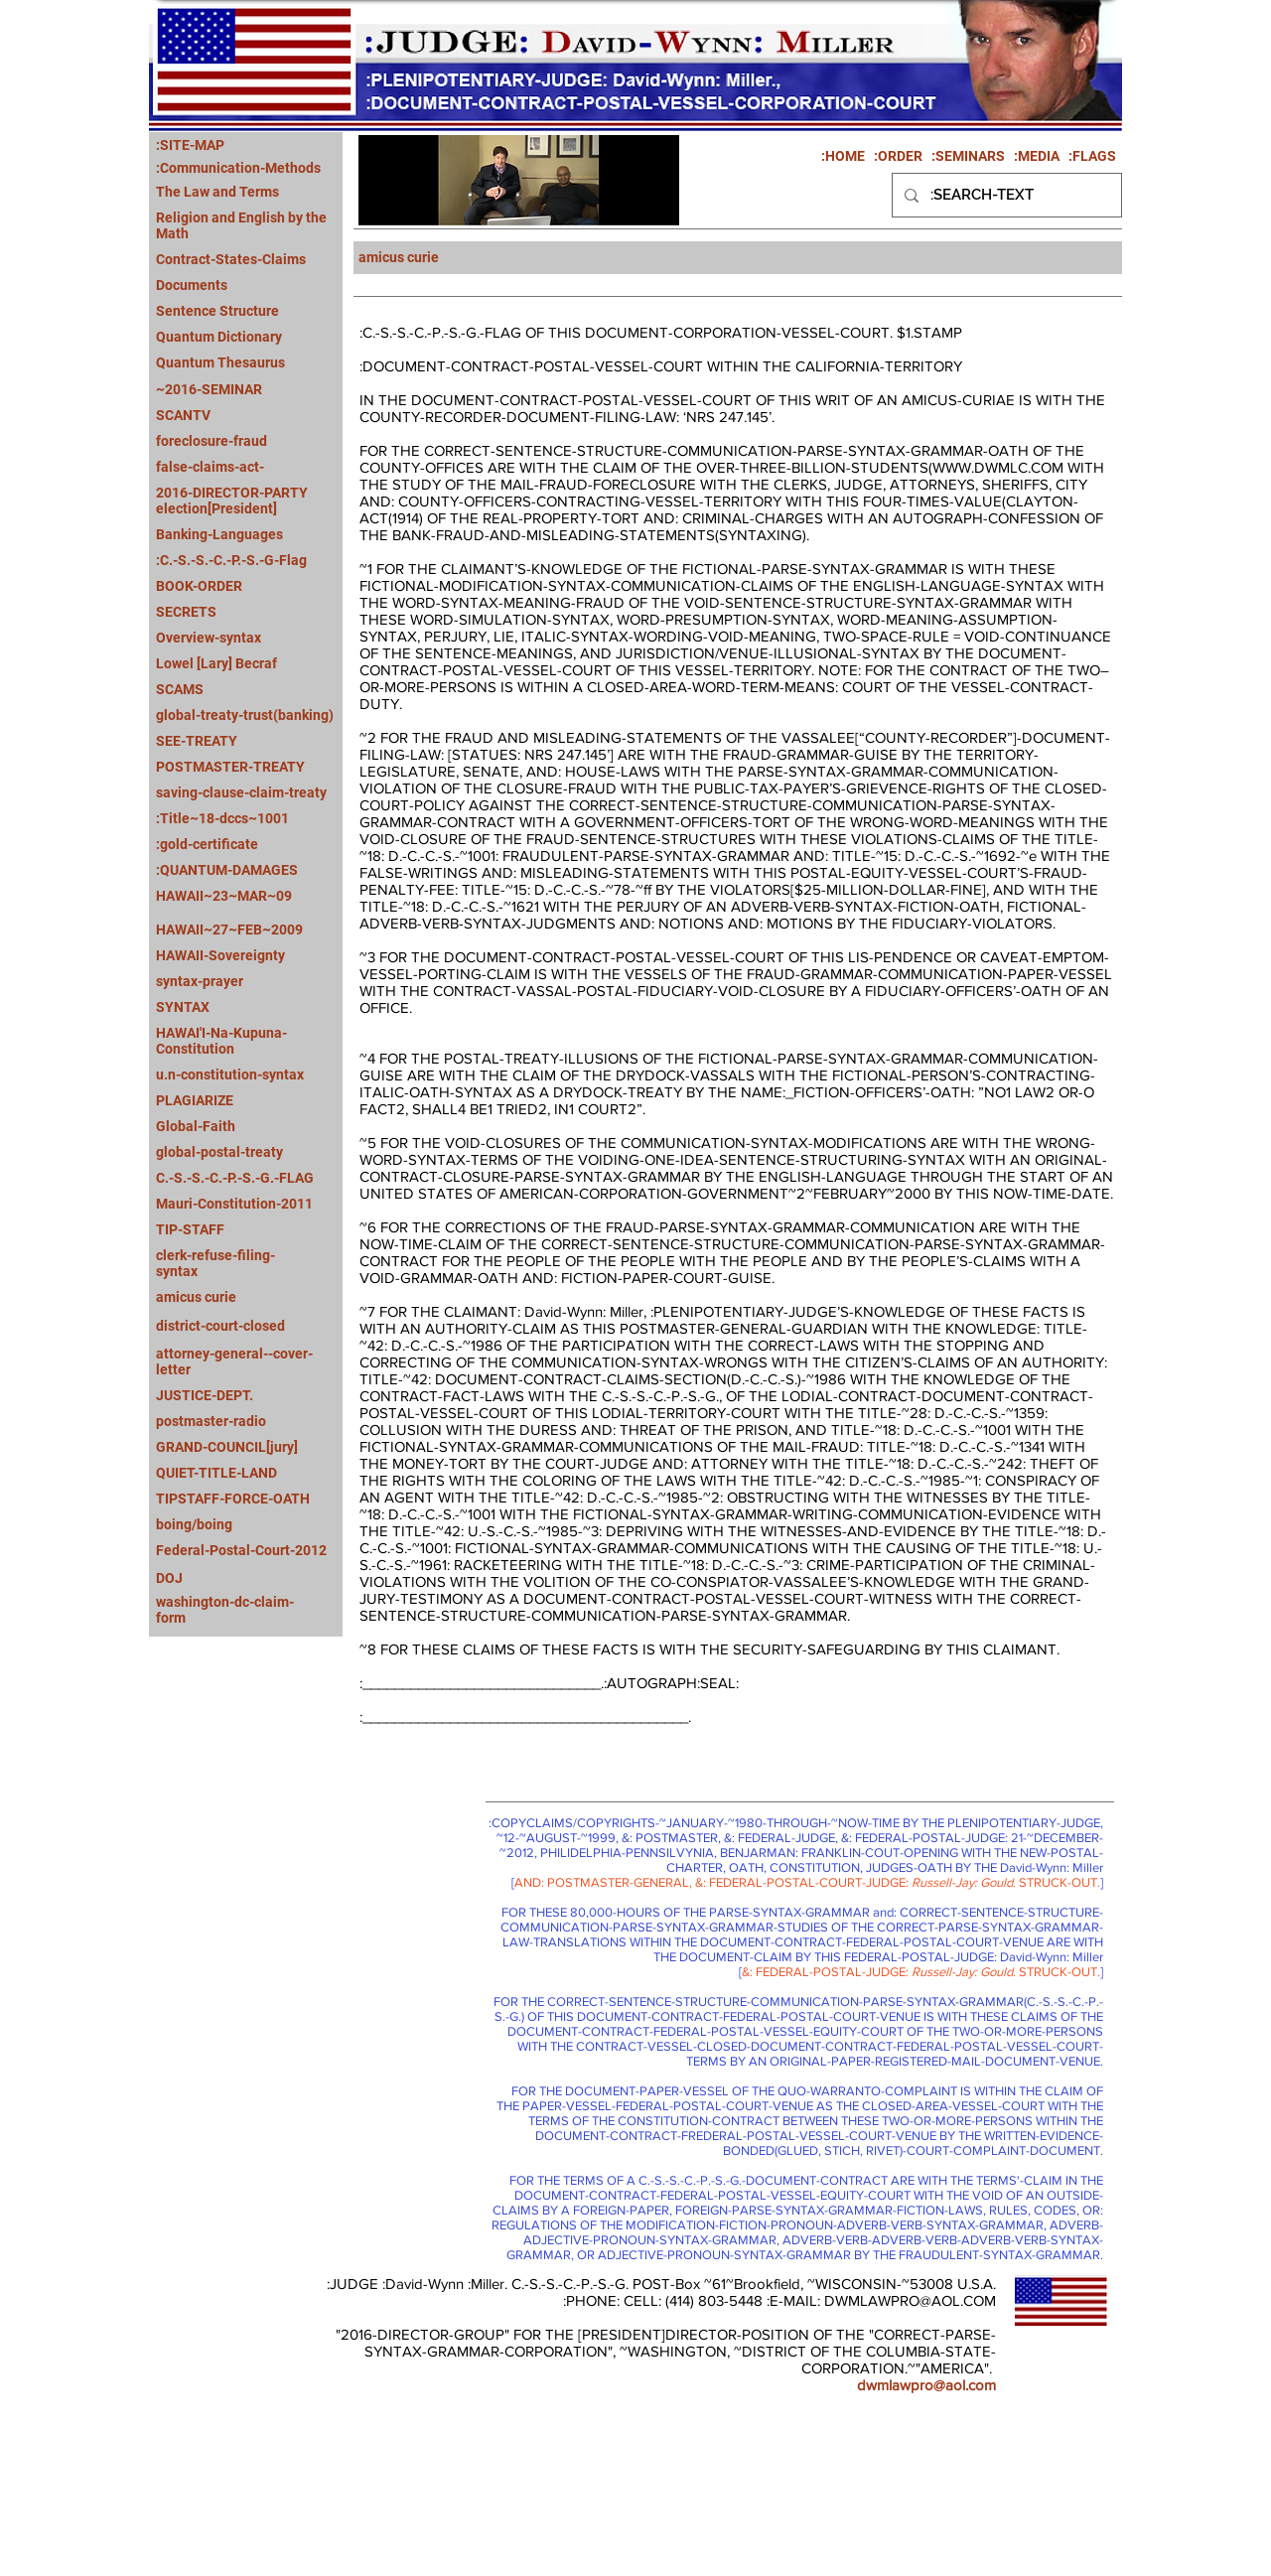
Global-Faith (195, 1126)
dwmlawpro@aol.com (926, 2384)
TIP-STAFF (190, 1229)
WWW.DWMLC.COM (997, 467)
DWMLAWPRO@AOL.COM (910, 2300)
